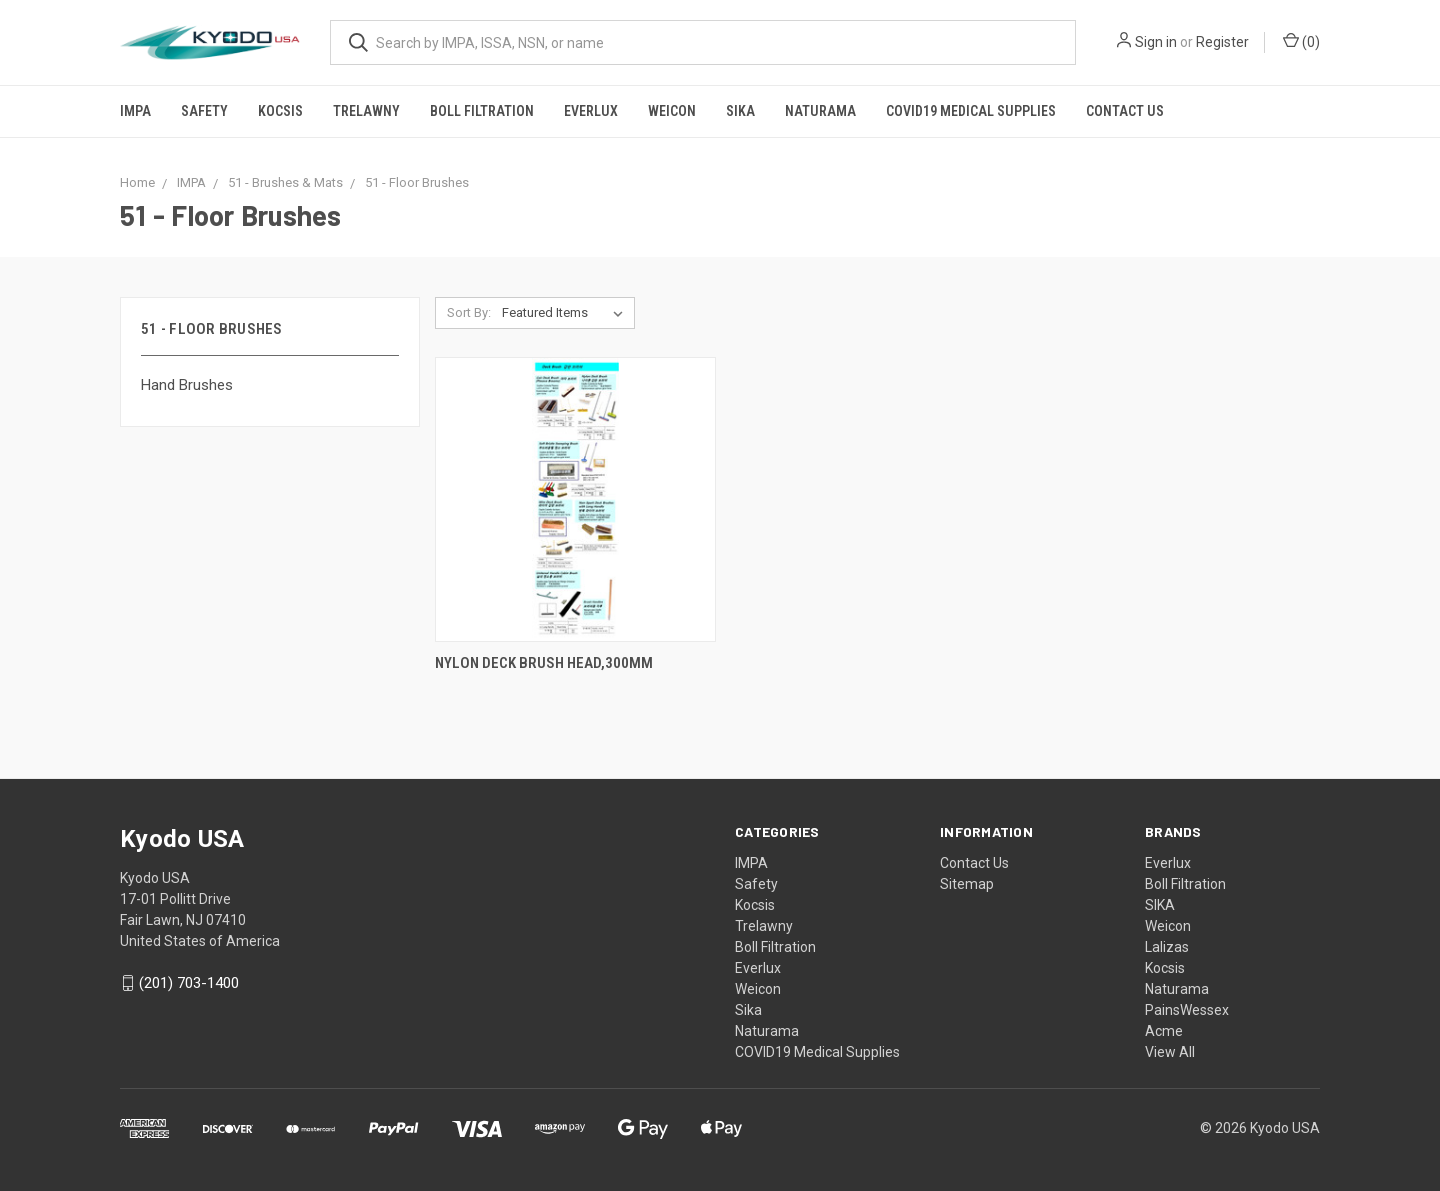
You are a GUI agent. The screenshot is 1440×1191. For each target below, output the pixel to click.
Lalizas (1167, 947)
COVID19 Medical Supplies (971, 111)
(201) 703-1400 (189, 983)
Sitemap (967, 884)
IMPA (135, 111)
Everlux (591, 111)
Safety (204, 111)
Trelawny (366, 111)
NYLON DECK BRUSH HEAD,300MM (544, 663)
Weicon (672, 111)
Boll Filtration (482, 111)
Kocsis (280, 111)
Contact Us (1125, 111)
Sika (740, 111)
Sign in (1156, 42)
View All (1170, 1052)
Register (1222, 42)
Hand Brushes (187, 385)
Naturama (820, 111)
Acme (1164, 1031)
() (1301, 41)
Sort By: (469, 312)
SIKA (1160, 905)
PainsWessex (1187, 1010)
